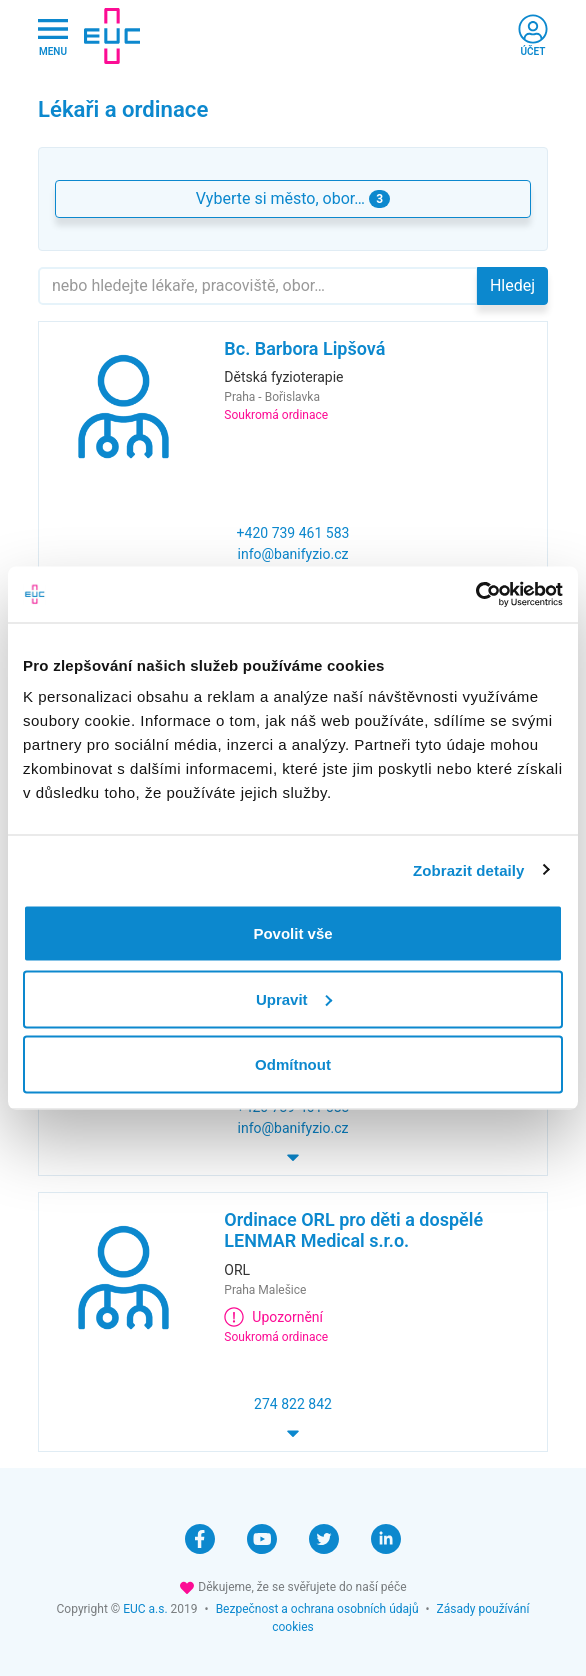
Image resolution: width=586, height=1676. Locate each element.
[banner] (112, 36)
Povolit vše (292, 933)
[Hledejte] (258, 286)
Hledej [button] (512, 285)
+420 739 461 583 (293, 533)
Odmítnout (293, 1064)
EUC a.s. (145, 1609)
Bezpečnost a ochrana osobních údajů (317, 1609)
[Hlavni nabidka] (53, 36)
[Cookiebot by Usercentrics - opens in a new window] (475, 595)
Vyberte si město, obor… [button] (293, 198)
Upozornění (273, 1317)
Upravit (294, 998)
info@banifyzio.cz (293, 554)
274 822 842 (293, 1404)
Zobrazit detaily (469, 869)
